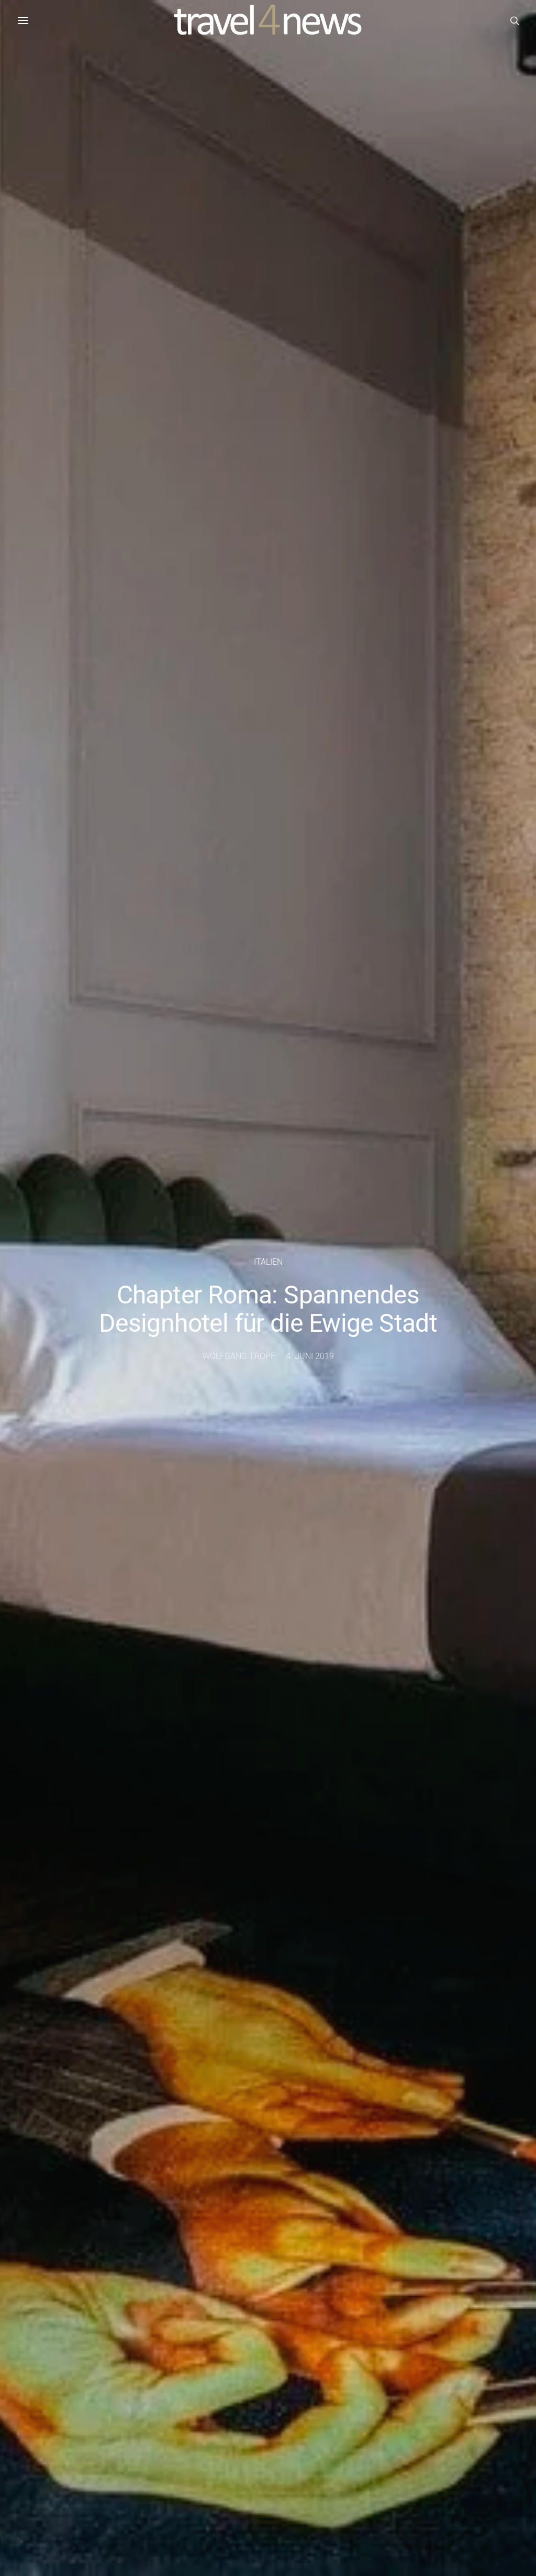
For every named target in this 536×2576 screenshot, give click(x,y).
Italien (268, 1262)
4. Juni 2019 (310, 1356)
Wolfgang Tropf (239, 1356)
